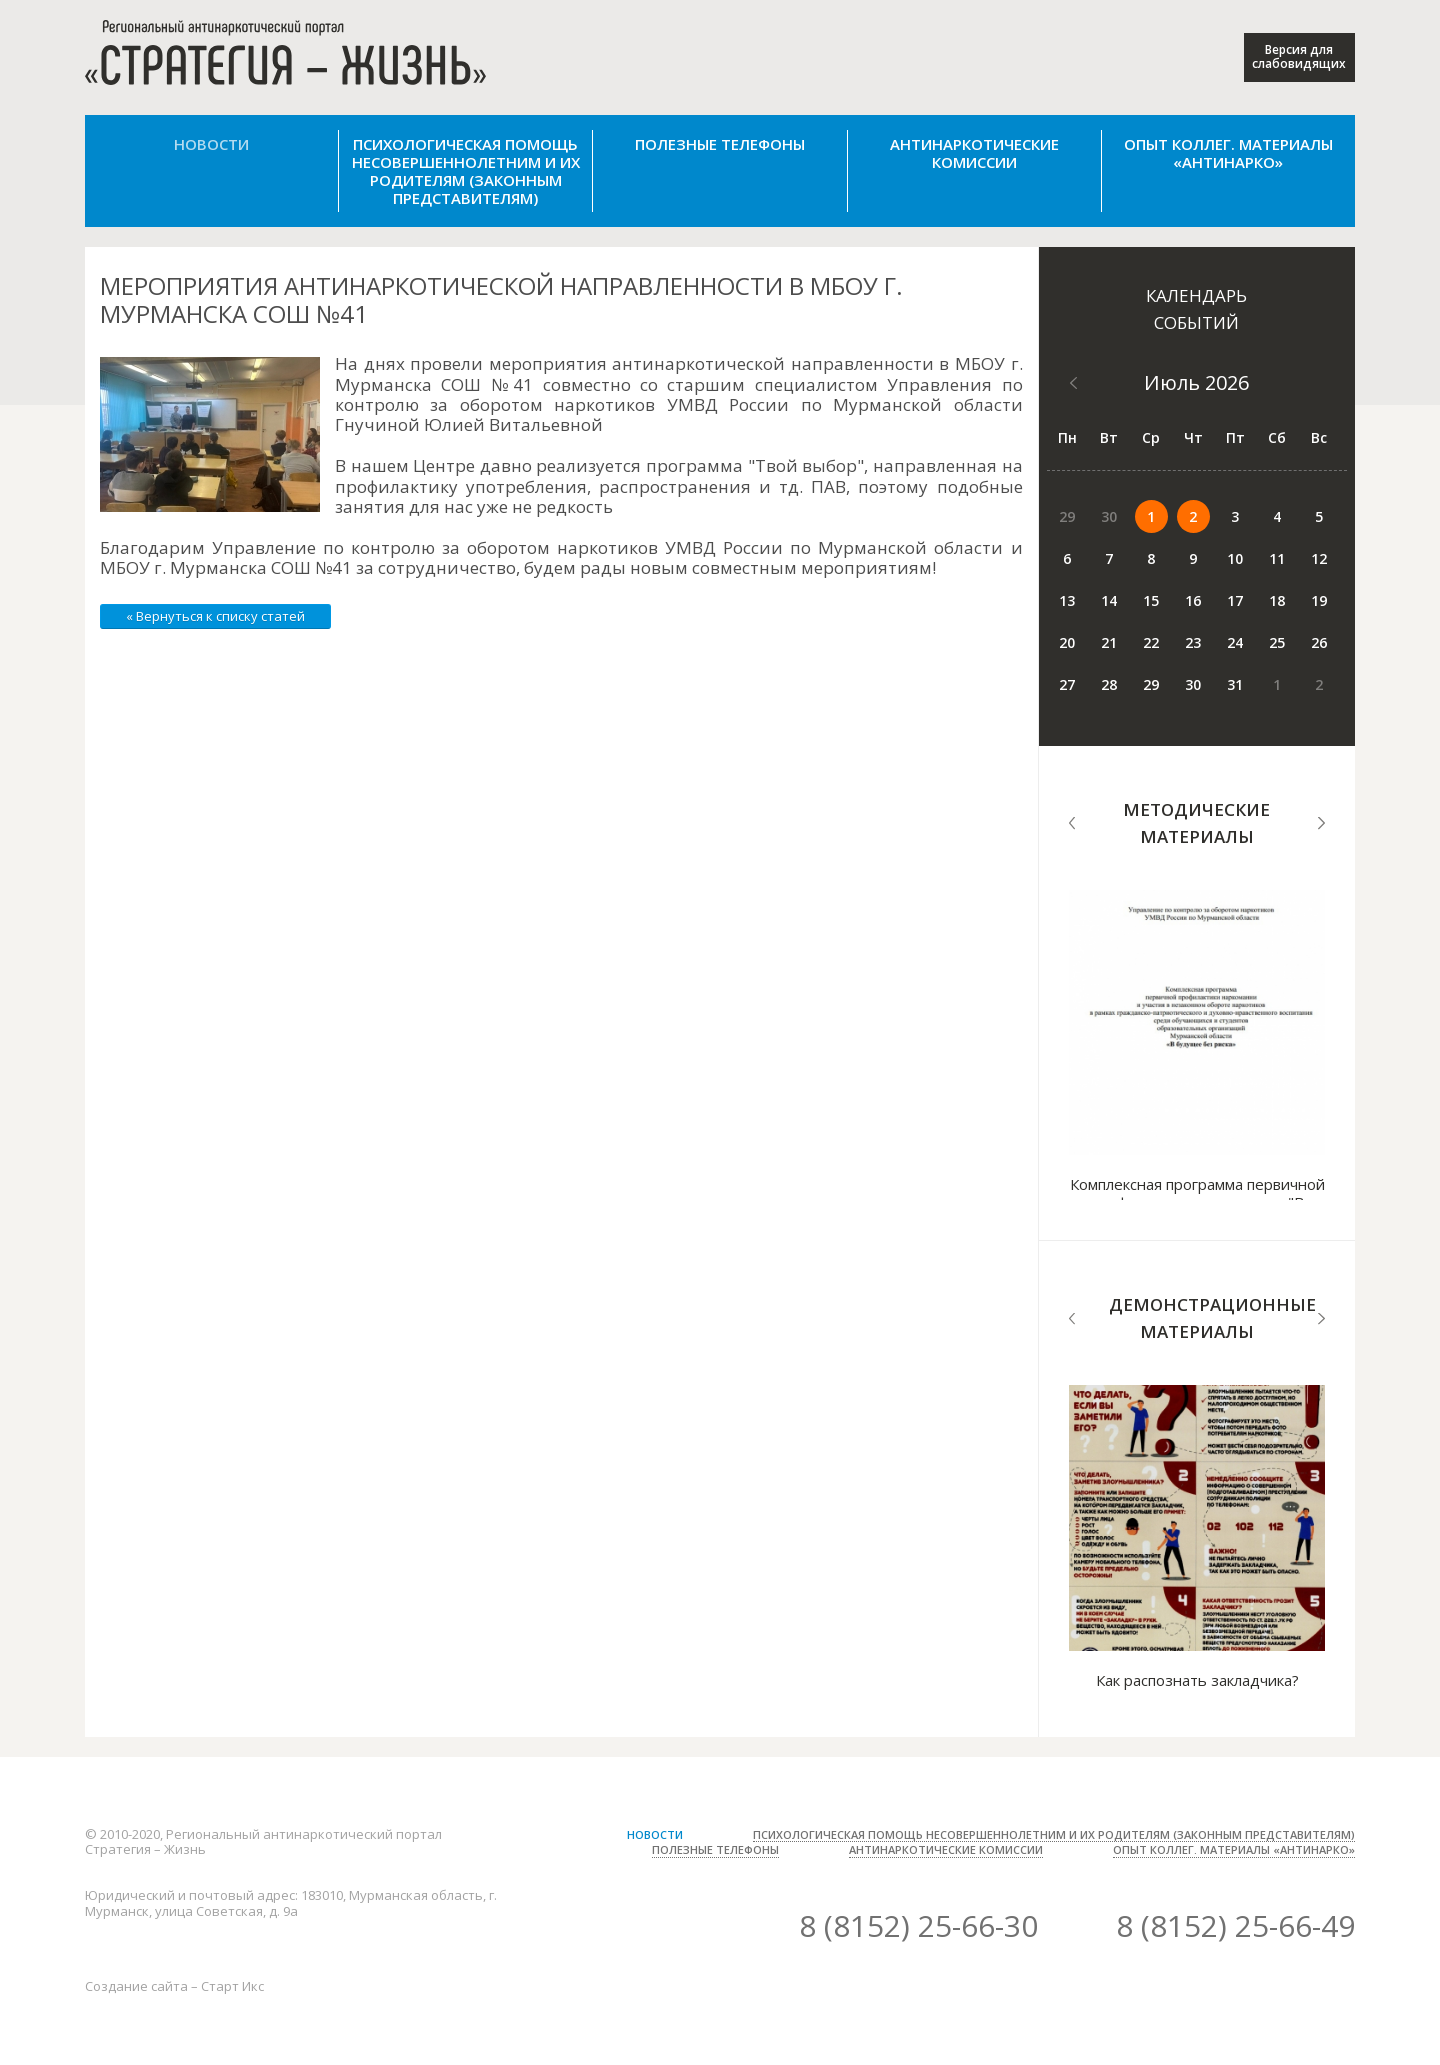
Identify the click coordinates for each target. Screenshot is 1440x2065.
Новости (211, 144)
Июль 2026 (1196, 382)
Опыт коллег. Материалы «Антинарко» (1228, 153)
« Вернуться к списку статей (215, 616)
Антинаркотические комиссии (974, 153)
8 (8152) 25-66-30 (918, 1925)
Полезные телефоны (720, 144)
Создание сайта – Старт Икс (174, 1986)
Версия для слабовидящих (1299, 56)
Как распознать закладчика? (1197, 1680)
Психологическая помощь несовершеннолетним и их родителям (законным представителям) (466, 171)
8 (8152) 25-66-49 (1235, 1925)
